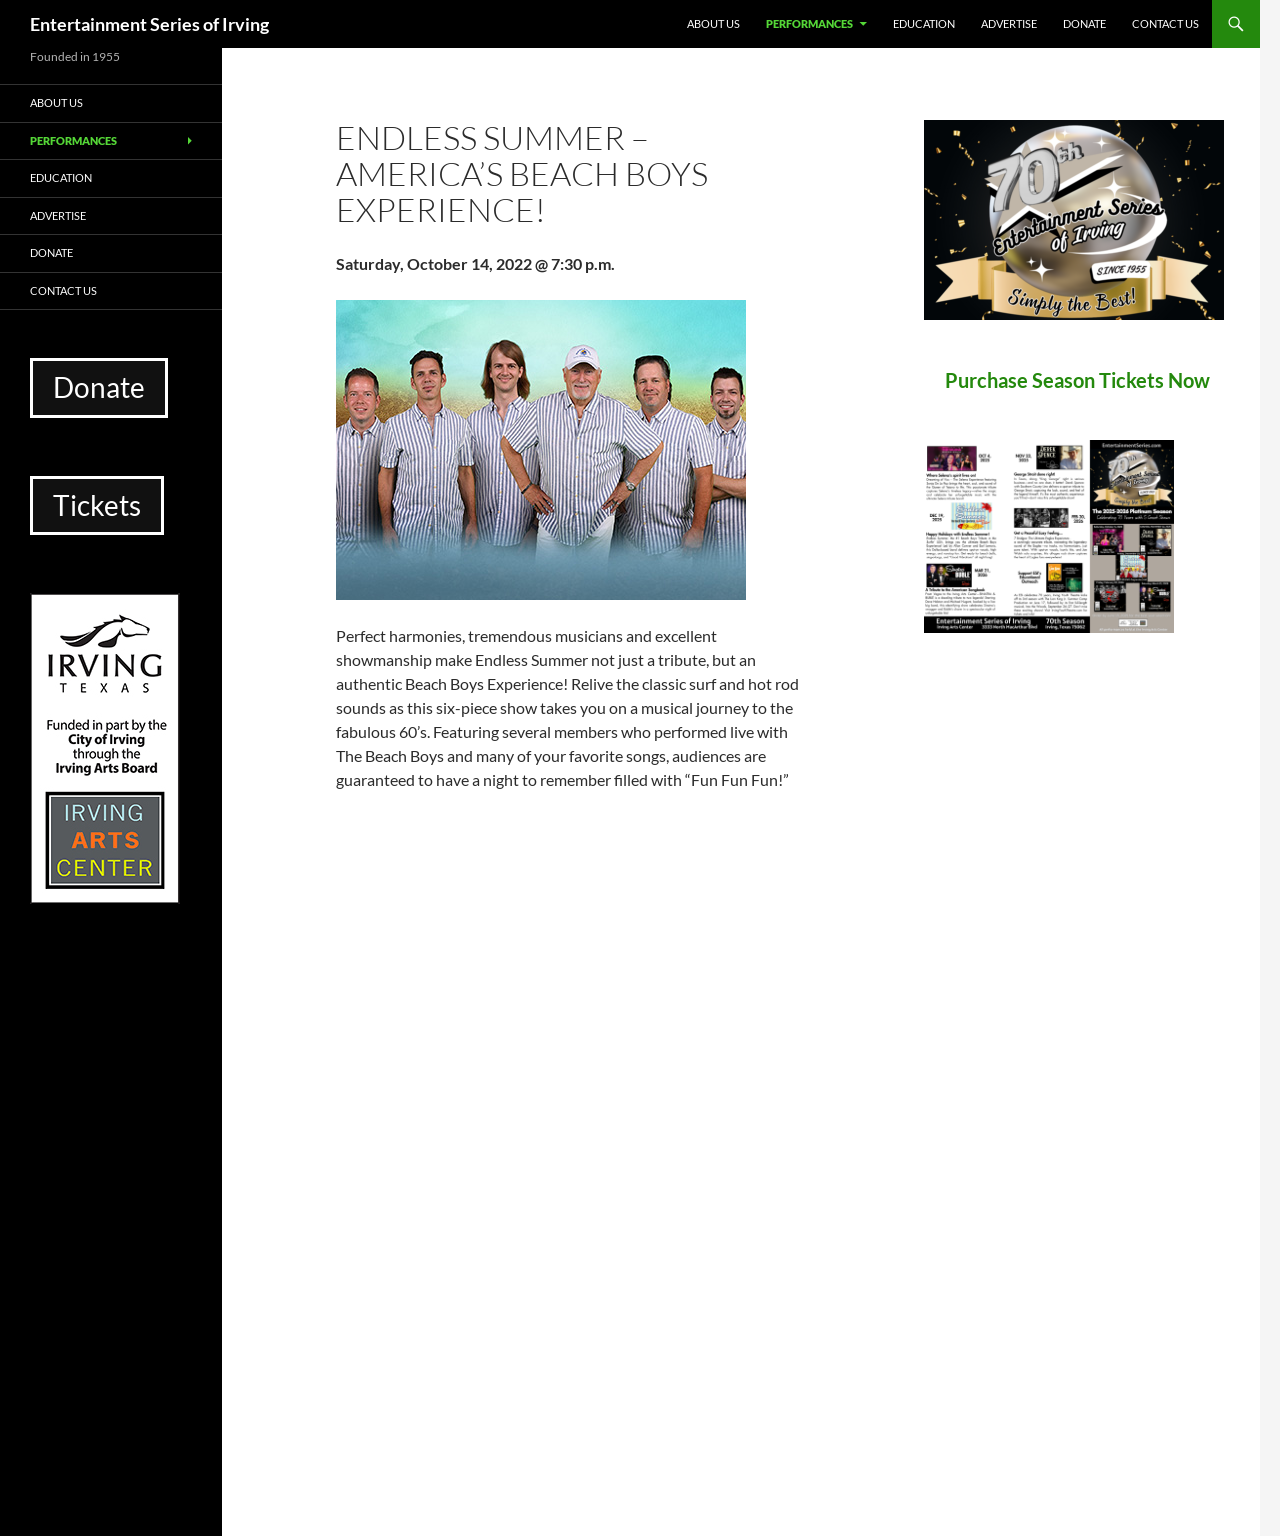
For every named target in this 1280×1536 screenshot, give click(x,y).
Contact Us (1165, 23)
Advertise (1009, 23)
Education (924, 23)
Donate (1084, 23)
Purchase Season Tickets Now (1077, 380)
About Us (713, 23)
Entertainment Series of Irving (149, 24)
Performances (809, 23)
